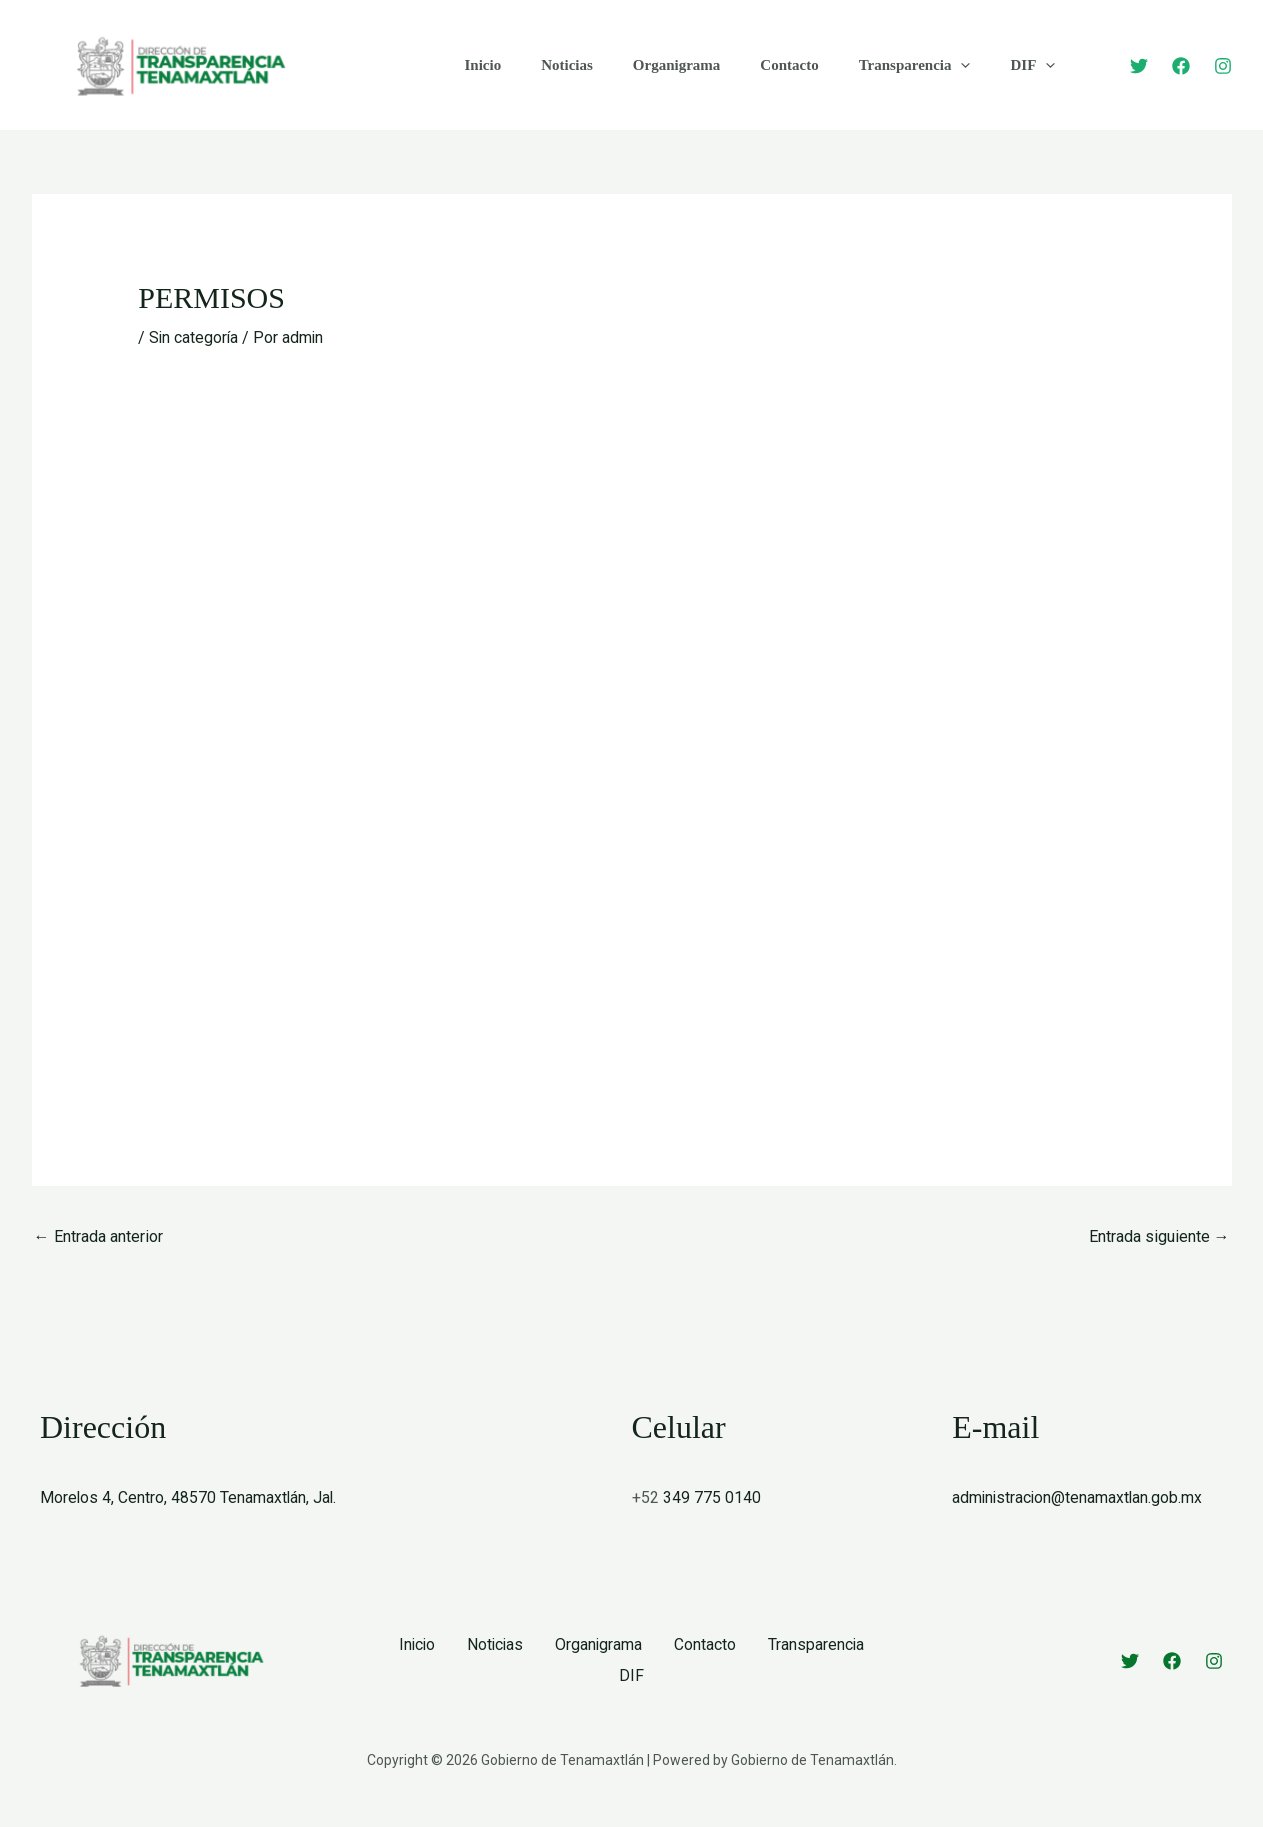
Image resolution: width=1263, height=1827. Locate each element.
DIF (977, 65)
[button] (915, 65)
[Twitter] (1139, 66)
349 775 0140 (712, 1497)
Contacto (754, 65)
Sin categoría (194, 337)
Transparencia (870, 65)
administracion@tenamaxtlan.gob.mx (1079, 1497)
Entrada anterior (98, 1235)
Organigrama (652, 65)
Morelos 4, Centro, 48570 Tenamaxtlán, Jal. (189, 1497)
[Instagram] (1223, 66)
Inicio (478, 65)
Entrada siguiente (1159, 1235)
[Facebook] (1181, 66)
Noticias (552, 65)
